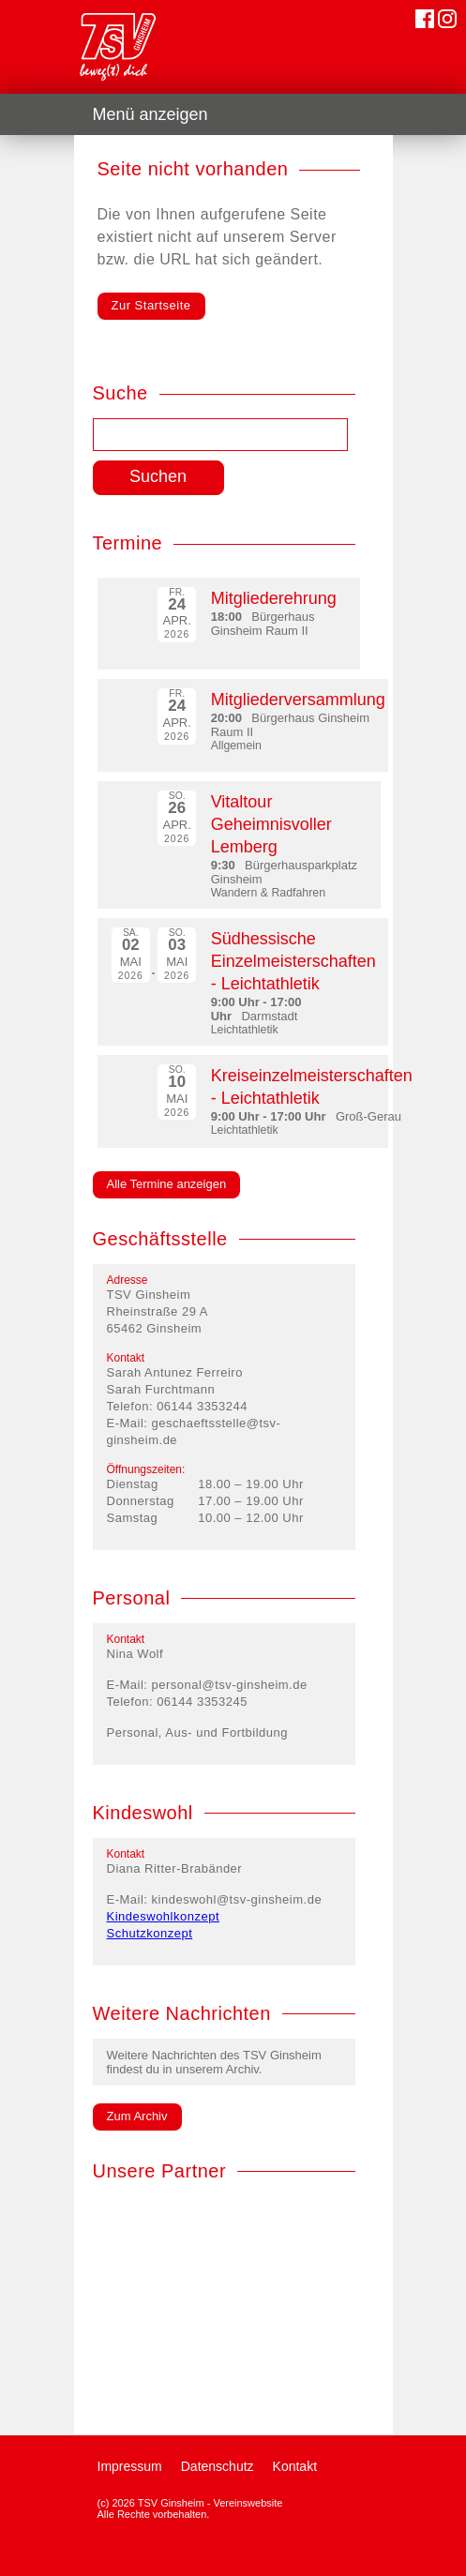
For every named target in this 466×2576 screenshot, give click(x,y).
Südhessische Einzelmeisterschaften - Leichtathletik (293, 961)
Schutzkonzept (150, 1933)
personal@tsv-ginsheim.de (230, 1685)
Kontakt (295, 2466)
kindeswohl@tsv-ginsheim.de (237, 1899)
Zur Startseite (151, 305)
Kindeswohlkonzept (163, 1916)
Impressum (130, 2466)
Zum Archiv (137, 2116)
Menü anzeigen (150, 114)
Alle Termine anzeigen (167, 1184)
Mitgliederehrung (274, 598)
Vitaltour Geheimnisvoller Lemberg (271, 824)
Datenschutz (217, 2466)
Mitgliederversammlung (298, 699)
